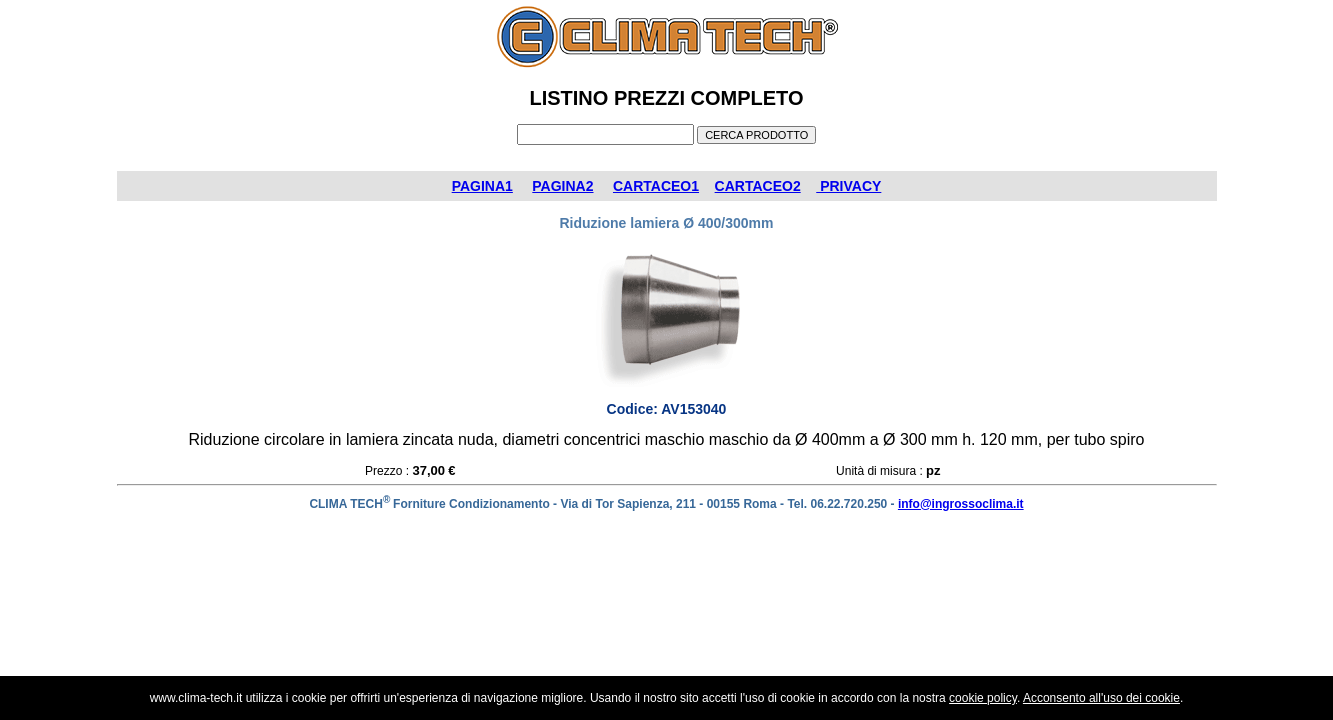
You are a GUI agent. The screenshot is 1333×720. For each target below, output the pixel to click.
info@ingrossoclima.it (961, 504)
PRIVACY (848, 186)
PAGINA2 (562, 186)
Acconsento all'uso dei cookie (1101, 698)
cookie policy (983, 698)
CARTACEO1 (656, 186)
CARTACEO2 (758, 186)
